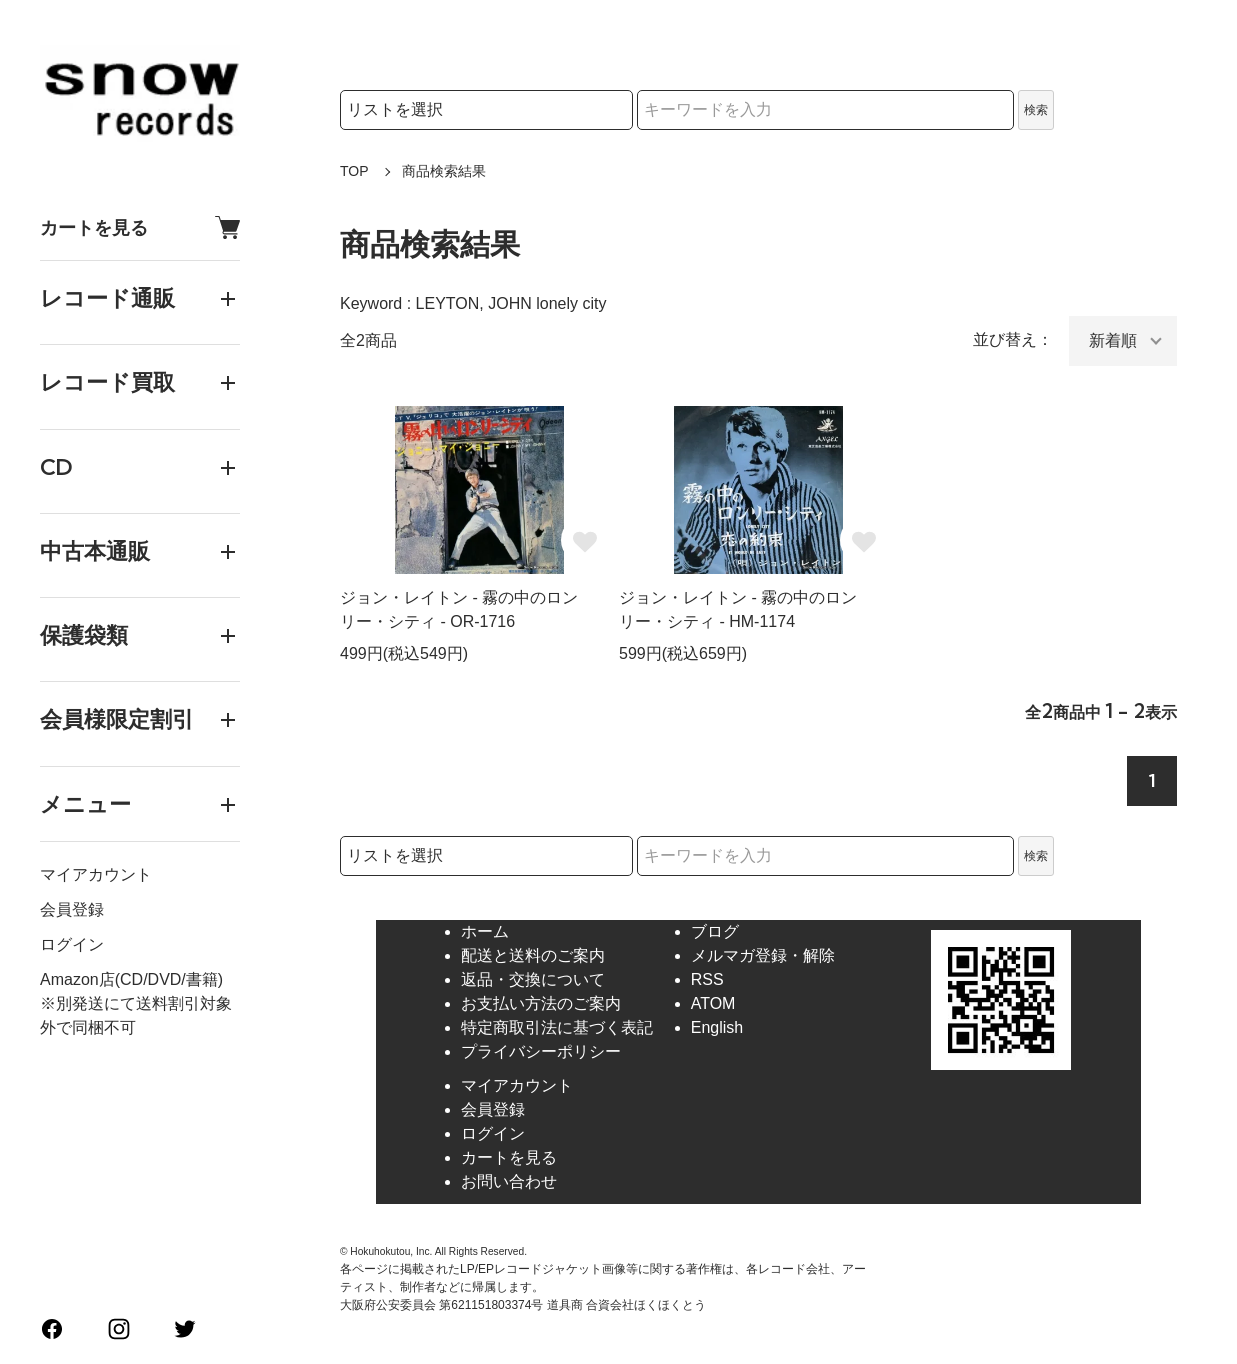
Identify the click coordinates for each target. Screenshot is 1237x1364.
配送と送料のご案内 (533, 955)
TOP (354, 171)
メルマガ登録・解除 (763, 955)
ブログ (715, 931)
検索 (1036, 110)
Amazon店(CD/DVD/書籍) (131, 979)
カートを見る (140, 227)
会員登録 (72, 909)
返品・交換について (533, 979)
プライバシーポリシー (541, 1051)
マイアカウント (96, 874)
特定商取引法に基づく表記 (557, 1027)
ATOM (713, 1003)
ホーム (485, 931)
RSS (707, 979)
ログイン (72, 944)
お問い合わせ (509, 1181)
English (717, 1027)
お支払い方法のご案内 (541, 1003)
